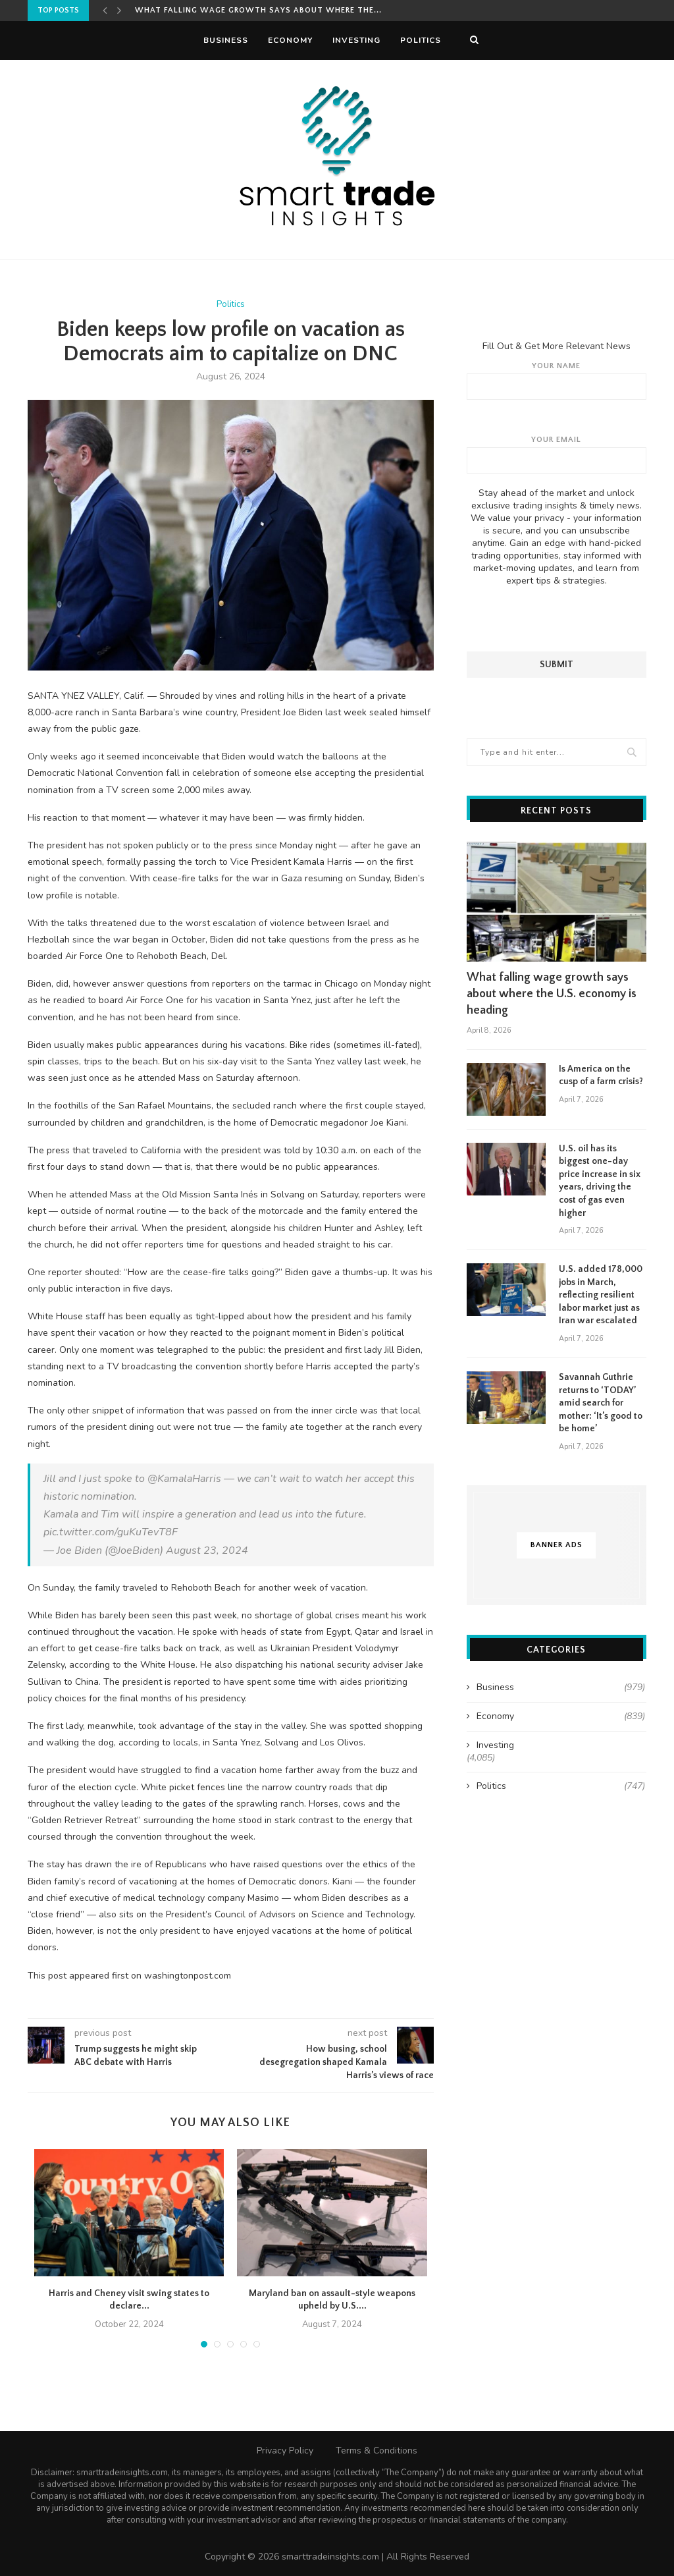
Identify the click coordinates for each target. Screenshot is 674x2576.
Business (225, 40)
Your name (556, 380)
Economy (290, 40)
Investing (356, 40)
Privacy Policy (285, 2450)
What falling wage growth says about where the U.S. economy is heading (551, 993)
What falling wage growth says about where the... (258, 10)
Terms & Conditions (376, 2450)
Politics (420, 40)
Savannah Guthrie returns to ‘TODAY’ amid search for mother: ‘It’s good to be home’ (600, 1402)
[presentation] (556, 618)
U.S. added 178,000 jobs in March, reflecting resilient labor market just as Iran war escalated (600, 1294)
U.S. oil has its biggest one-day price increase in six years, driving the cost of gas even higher (599, 1180)
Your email (556, 454)
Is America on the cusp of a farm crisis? (601, 1075)
